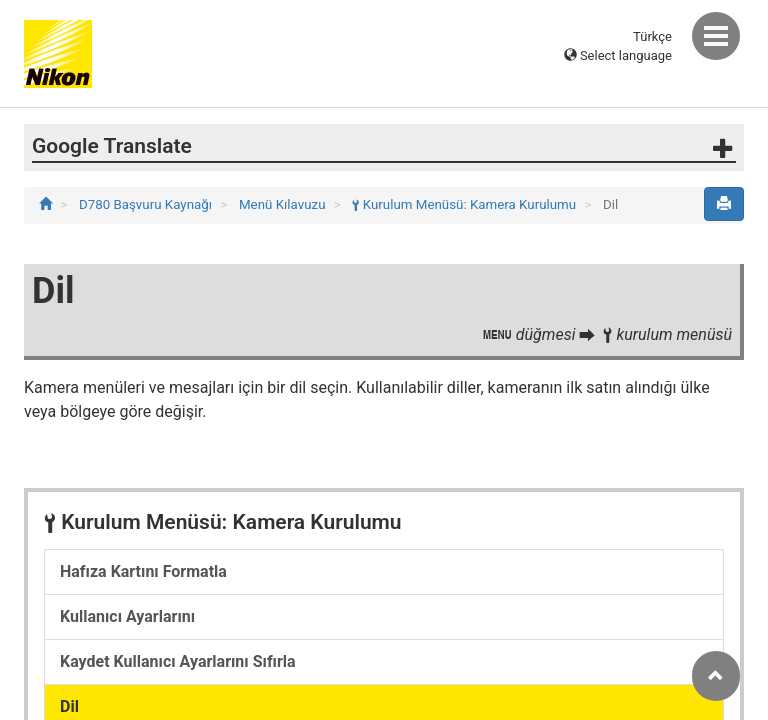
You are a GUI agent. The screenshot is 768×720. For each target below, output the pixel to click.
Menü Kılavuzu (284, 204)
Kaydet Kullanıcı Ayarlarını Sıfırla (178, 661)
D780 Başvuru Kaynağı (147, 204)
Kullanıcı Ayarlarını (127, 616)
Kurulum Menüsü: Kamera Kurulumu (465, 204)
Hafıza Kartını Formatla (143, 571)
